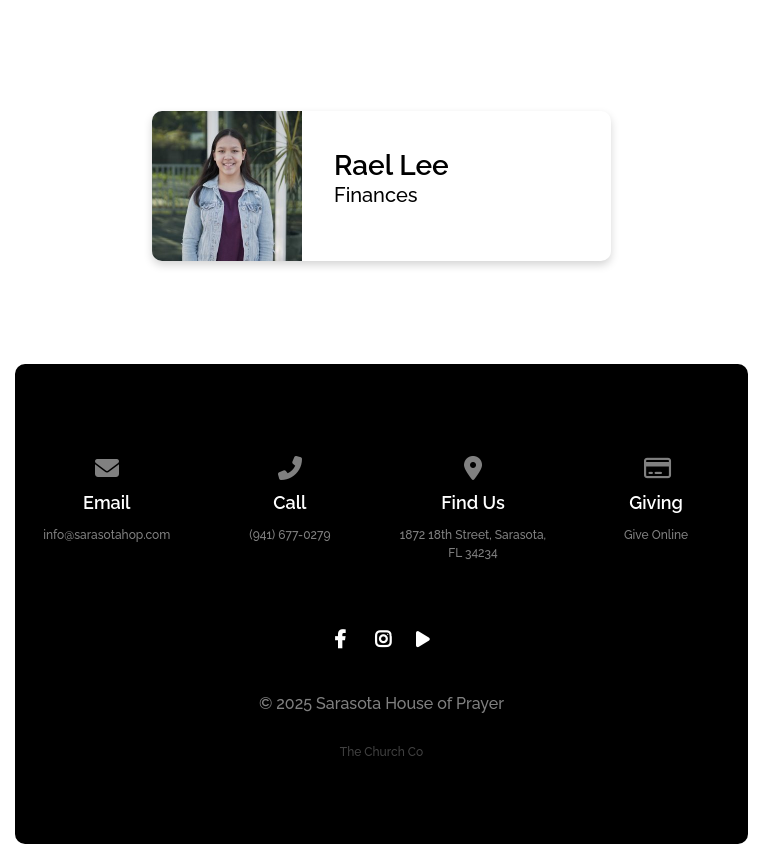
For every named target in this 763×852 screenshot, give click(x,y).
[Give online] (656, 465)
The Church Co (381, 752)
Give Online (656, 535)
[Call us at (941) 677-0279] (290, 465)
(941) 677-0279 (289, 535)
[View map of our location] (473, 465)
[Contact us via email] (107, 465)
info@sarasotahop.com (106, 535)
